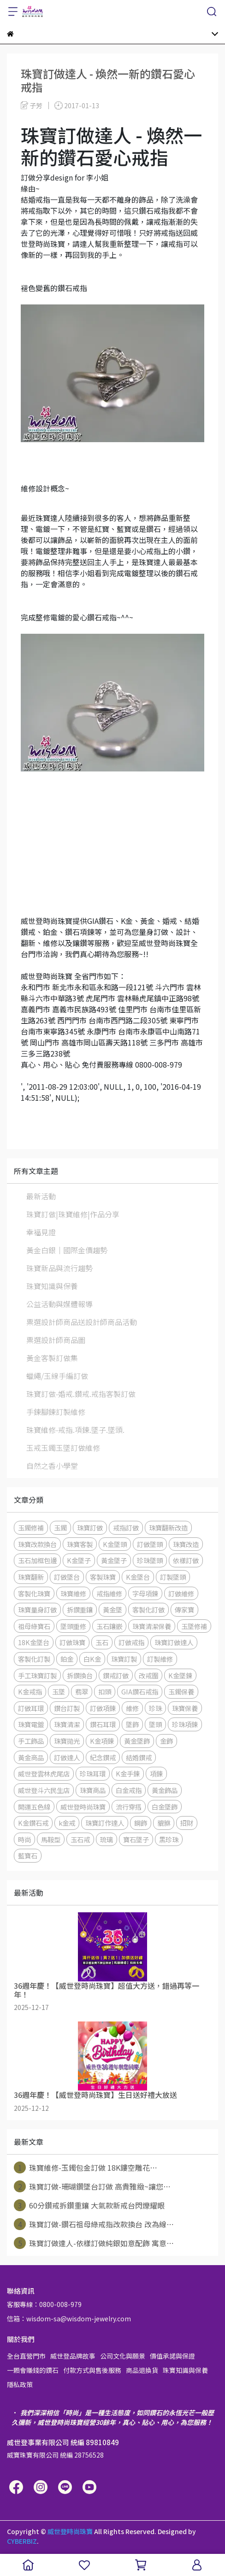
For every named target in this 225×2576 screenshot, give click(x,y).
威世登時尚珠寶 (83, 1806)
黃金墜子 (114, 1560)
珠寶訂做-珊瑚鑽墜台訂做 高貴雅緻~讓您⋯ (92, 2186)
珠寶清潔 (67, 1724)
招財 (186, 1823)
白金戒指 (129, 1790)
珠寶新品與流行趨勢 (59, 1267)
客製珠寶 (103, 1577)
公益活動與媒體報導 (59, 1303)
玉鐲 (60, 1527)
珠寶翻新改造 (168, 1527)
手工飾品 (31, 1741)
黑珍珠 (168, 1839)
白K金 (92, 1659)
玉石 (101, 1642)
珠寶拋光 (67, 1741)
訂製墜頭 (173, 1577)
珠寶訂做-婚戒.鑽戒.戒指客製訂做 (81, 1393)
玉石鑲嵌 (109, 1626)
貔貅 (163, 1823)
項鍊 (156, 1773)
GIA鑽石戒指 (139, 1691)
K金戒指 (30, 1691)
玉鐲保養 (181, 1691)
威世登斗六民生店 (44, 1790)
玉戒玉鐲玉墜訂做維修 (63, 1447)
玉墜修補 (194, 1626)
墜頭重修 (73, 1626)
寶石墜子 (136, 1839)
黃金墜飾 (137, 1741)
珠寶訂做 (90, 1527)
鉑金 (66, 1659)
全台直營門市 (26, 2355)
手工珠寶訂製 (37, 1675)
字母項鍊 (145, 1593)
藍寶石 (27, 1855)
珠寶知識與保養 (52, 1285)
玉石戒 (80, 1839)
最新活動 (41, 1196)
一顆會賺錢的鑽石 (33, 2370)
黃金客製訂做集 (52, 1357)
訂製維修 (160, 1659)
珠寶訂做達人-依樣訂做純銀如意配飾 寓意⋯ (94, 2243)
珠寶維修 (73, 1593)
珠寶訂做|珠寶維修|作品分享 (72, 1214)
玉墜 (58, 1691)
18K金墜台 (33, 1642)
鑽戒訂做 (116, 1675)
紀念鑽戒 (103, 1757)
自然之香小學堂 (52, 1465)
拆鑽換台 (80, 1675)
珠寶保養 (185, 1708)
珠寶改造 (186, 1544)
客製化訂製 (34, 1659)
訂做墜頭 (150, 1544)
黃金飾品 (165, 1790)
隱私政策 (20, 2384)
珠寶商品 (93, 1790)
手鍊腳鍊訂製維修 (55, 1411)
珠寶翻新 (31, 1577)
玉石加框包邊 (37, 1560)
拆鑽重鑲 (80, 1609)
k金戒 (67, 1823)
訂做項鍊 (103, 1708)
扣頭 (104, 1691)
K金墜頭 (115, 1544)
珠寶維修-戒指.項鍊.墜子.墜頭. (75, 1429)
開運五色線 (34, 1806)
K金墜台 (138, 1577)
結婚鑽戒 (139, 1757)
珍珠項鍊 (185, 1724)
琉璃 (106, 1839)
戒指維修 (109, 1593)
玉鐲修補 (31, 1527)
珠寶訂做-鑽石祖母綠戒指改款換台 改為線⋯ (94, 2224)
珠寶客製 (80, 1544)
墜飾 (132, 1724)
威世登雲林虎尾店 (44, 1773)
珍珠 (155, 1708)
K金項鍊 (102, 1741)
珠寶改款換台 (37, 1544)
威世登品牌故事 (72, 2355)
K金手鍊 (128, 1773)
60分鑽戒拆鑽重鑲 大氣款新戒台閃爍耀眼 (89, 2205)
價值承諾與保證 (172, 2355)
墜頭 (155, 1724)
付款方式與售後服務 (92, 2370)
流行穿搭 (129, 1806)
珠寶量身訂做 (37, 1609)
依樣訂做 (186, 1560)
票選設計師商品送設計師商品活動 (81, 1321)
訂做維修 (181, 1593)
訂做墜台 (67, 1577)
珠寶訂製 (124, 1659)
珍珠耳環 (93, 1773)
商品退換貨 (142, 2370)
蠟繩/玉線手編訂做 (57, 1375)
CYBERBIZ (22, 2541)
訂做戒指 (131, 1642)
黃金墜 (112, 1609)
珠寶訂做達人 (173, 1642)
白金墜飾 (165, 1806)
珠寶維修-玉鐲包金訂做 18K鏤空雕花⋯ (85, 2167)
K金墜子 (79, 1560)
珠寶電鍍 (31, 1724)
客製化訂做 (148, 1609)
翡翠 (81, 1691)
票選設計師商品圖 (55, 1339)
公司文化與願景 (122, 2355)
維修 (132, 1708)
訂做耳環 (31, 1708)
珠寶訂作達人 (104, 1823)
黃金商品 (31, 1757)
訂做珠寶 (72, 1642)
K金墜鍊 (180, 1675)
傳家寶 (184, 1609)
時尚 (24, 1839)
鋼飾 (140, 1823)
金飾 (166, 1741)
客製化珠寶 (34, 1593)
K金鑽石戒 (33, 1823)
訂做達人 (67, 1757)
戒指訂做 (126, 1527)
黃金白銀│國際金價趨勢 (66, 1250)
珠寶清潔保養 (151, 1626)
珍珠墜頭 (150, 1560)
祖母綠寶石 (34, 1626)
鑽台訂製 (67, 1708)
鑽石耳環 (103, 1724)
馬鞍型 (50, 1839)
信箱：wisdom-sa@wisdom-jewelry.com (69, 2318)
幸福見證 (41, 1232)
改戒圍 (148, 1675)
